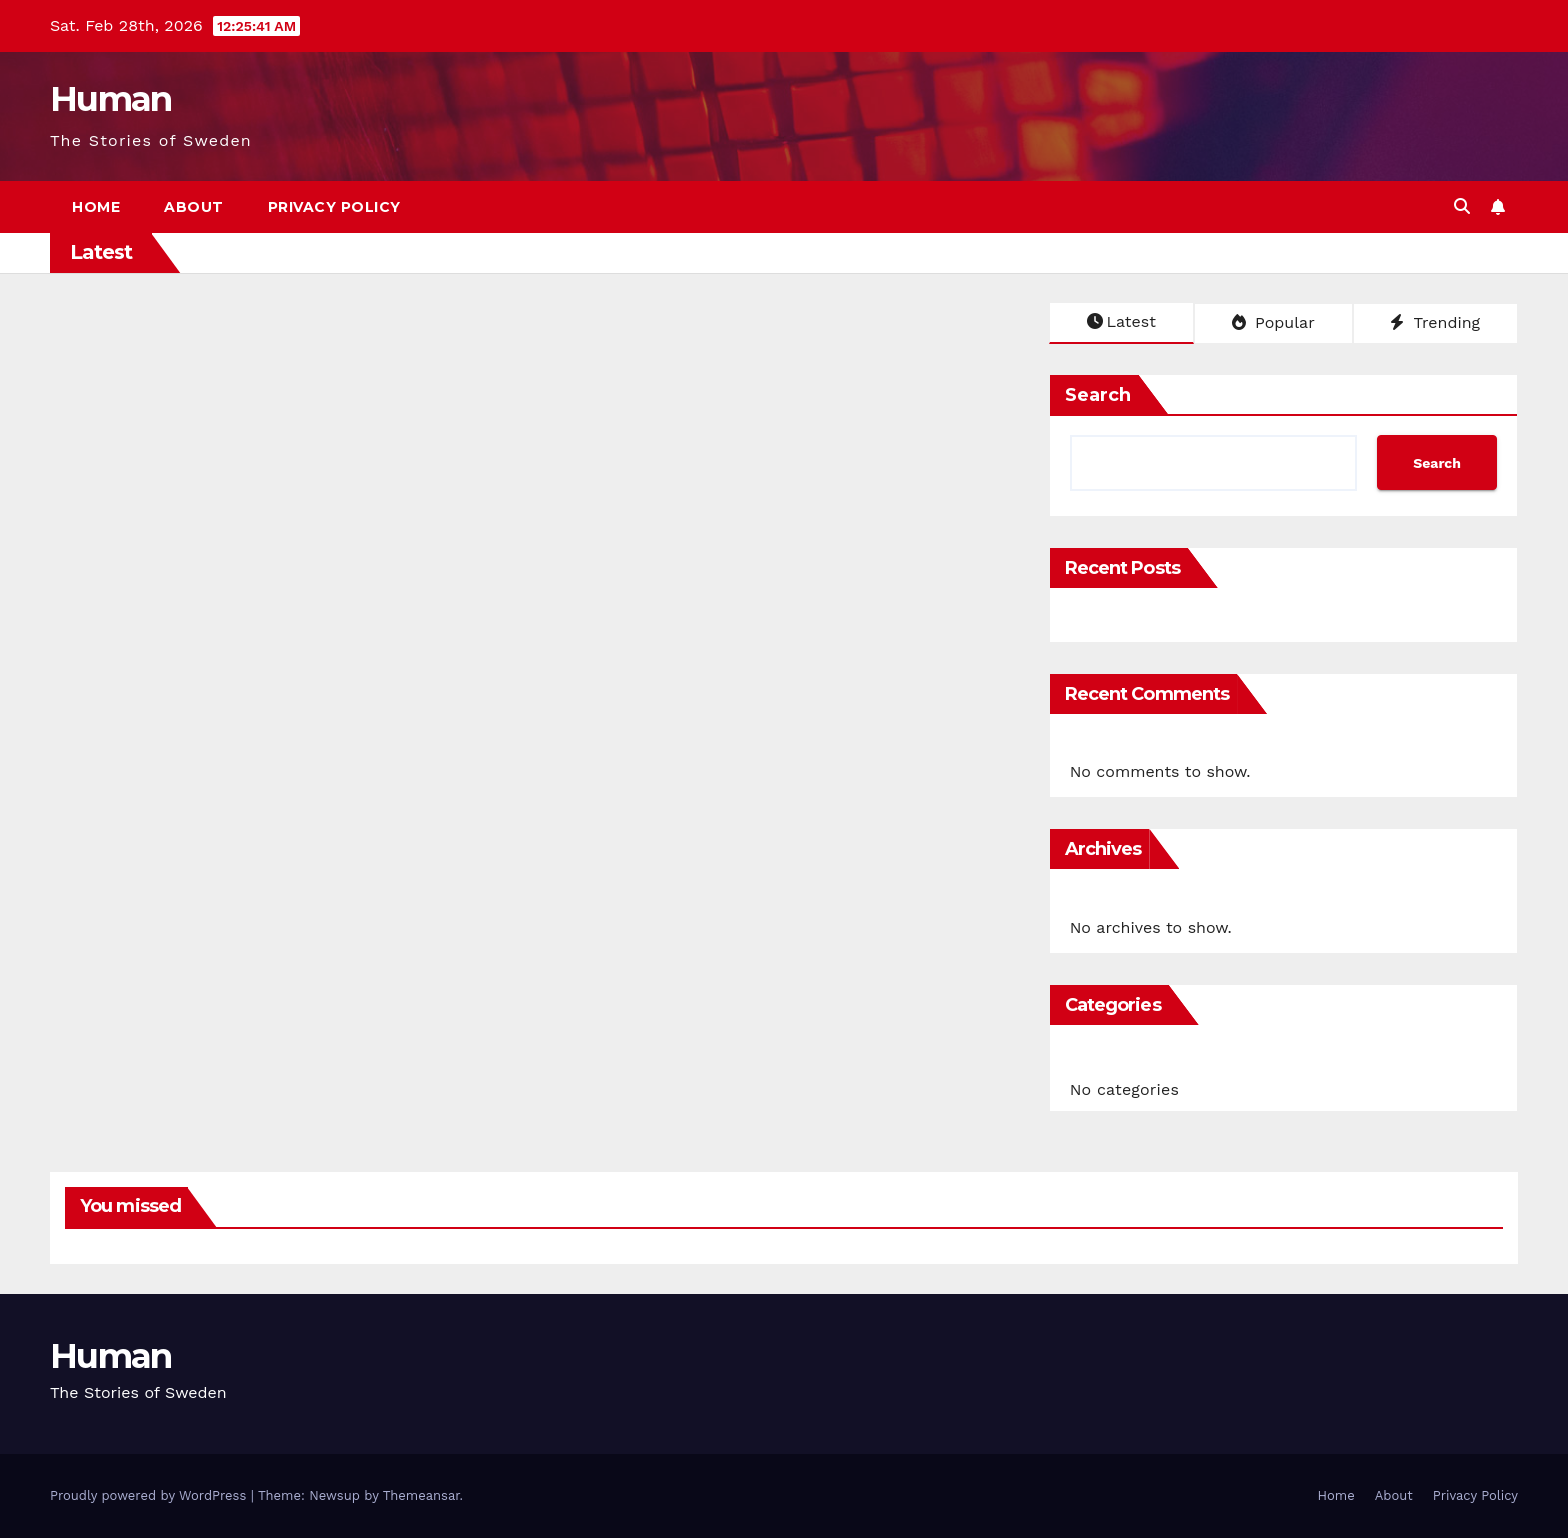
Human (111, 99)
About (194, 207)
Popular (1273, 322)
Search (1098, 395)
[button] (1462, 206)
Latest (1121, 321)
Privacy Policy (334, 207)
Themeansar (421, 1495)
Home (96, 207)
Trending (1435, 322)
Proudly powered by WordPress (150, 1495)
